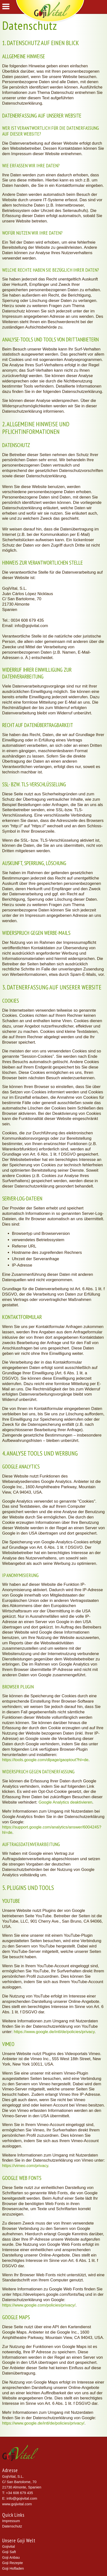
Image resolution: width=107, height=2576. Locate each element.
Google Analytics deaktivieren (65, 1802)
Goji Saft (9, 2552)
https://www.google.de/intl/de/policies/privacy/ (43, 2423)
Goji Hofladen (13, 2568)
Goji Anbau (11, 2557)
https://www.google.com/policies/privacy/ (38, 2305)
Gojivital (8, 2546)
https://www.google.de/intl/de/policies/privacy (54, 2031)
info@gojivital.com (22, 2498)
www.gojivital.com (17, 2504)
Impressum (11, 2521)
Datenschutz (12, 2526)
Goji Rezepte (12, 2563)
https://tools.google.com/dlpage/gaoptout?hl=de (45, 1759)
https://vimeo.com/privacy (25, 2165)
